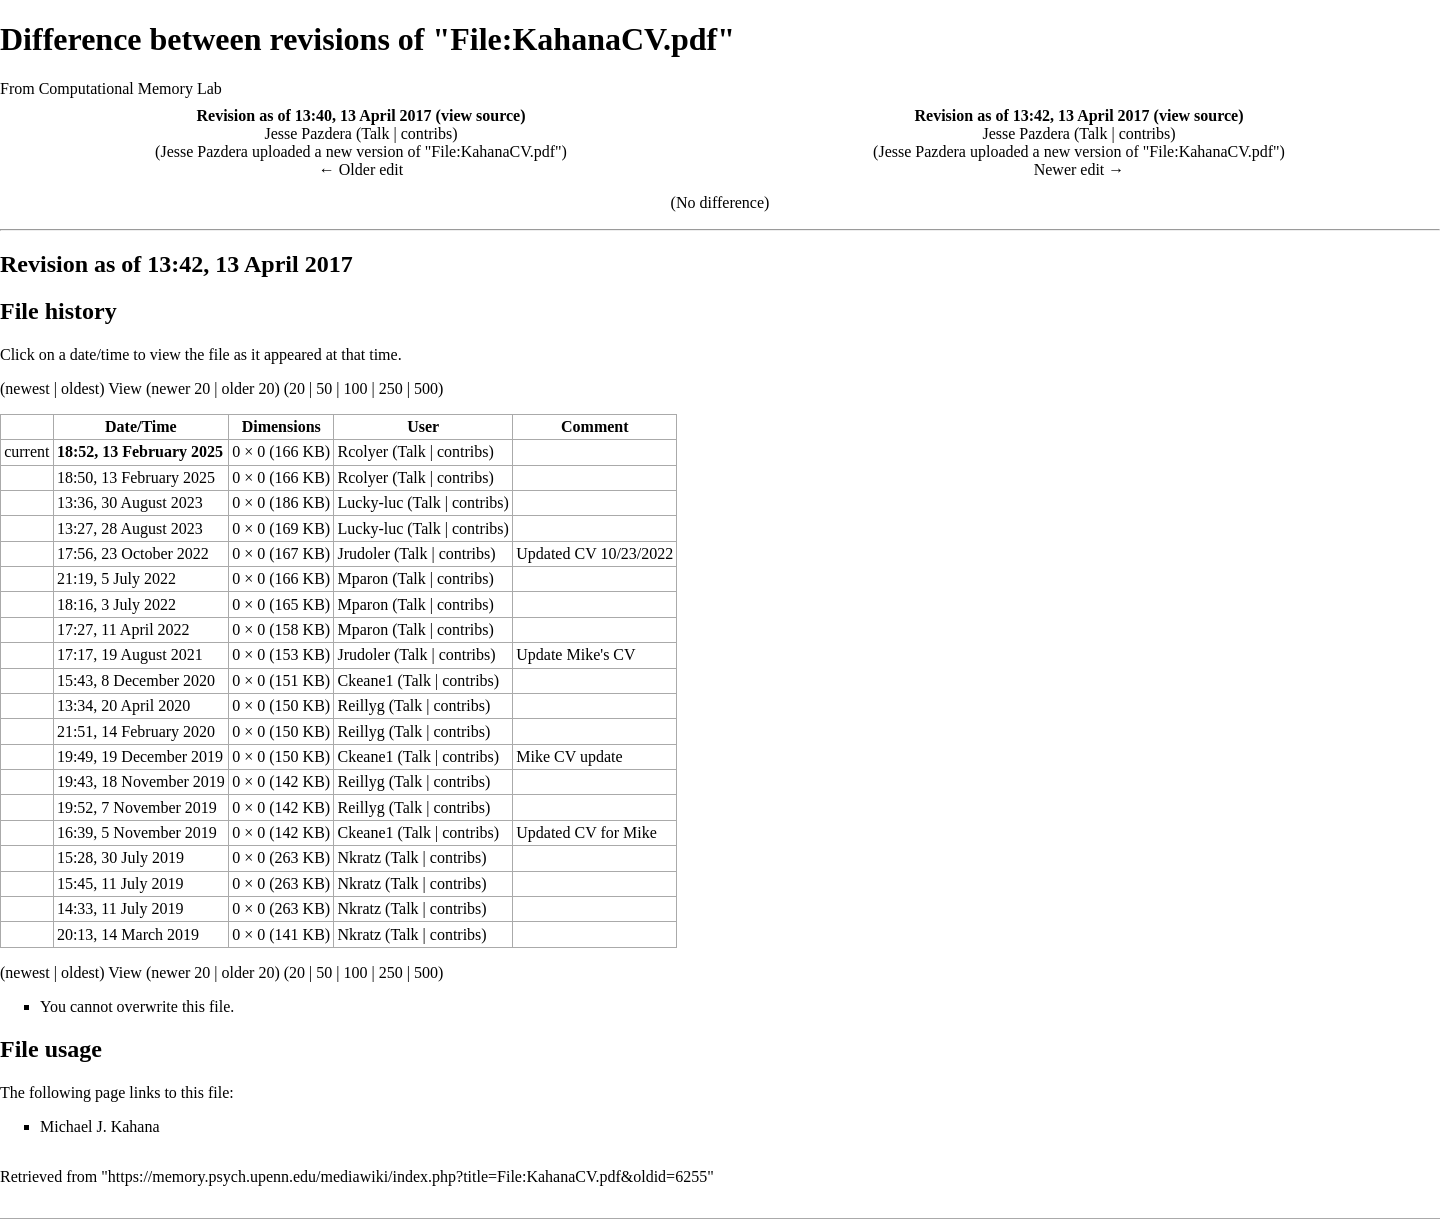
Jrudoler (364, 553)
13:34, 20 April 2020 (123, 705)
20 (297, 388)
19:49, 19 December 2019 (140, 756)
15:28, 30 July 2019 (120, 857)
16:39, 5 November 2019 (137, 832)
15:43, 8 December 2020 (136, 680)
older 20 (248, 388)
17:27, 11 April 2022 (123, 629)
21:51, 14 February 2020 (136, 731)
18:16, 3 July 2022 (116, 604)
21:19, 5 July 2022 (116, 578)
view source (480, 115)
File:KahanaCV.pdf (493, 151)
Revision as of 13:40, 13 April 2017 (313, 115)
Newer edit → (1079, 169)
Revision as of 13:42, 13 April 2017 (1031, 115)
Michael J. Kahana (100, 1126)
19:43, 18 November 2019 (141, 781)
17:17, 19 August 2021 (130, 654)
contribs (427, 133)
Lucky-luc (371, 502)
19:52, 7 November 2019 (137, 807)
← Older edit (361, 169)
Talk (375, 133)
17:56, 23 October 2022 (133, 553)
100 (355, 388)
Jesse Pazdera (308, 133)
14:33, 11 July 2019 (120, 908)
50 (324, 388)
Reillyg (361, 705)
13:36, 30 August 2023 (130, 502)
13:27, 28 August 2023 (130, 528)
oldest (80, 388)
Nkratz (360, 857)
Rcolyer (363, 451)
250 (391, 388)
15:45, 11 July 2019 (120, 883)
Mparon (363, 578)
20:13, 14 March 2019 (128, 934)
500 (426, 388)
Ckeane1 (366, 680)
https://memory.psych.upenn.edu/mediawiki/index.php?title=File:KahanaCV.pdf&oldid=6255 (407, 1176)
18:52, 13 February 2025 (140, 451)
